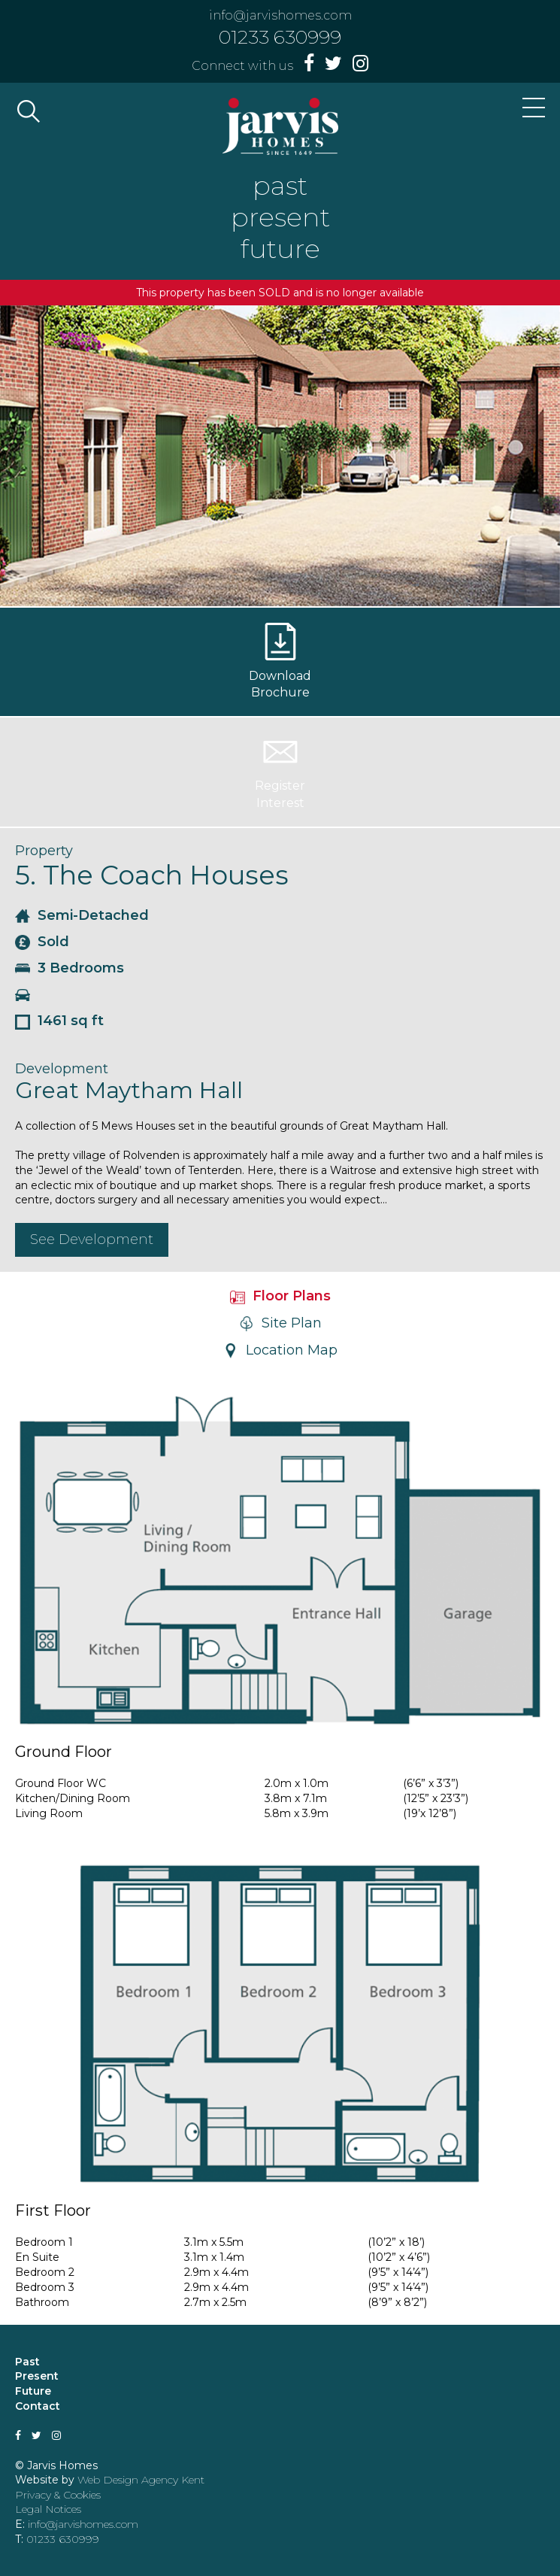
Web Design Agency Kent (140, 2479)
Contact (37, 2406)
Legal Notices (48, 2509)
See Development (91, 1239)
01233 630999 (280, 37)
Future (33, 2391)
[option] (280, 455)
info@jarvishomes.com (280, 15)
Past (27, 2361)
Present (37, 2376)
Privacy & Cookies (58, 2495)
